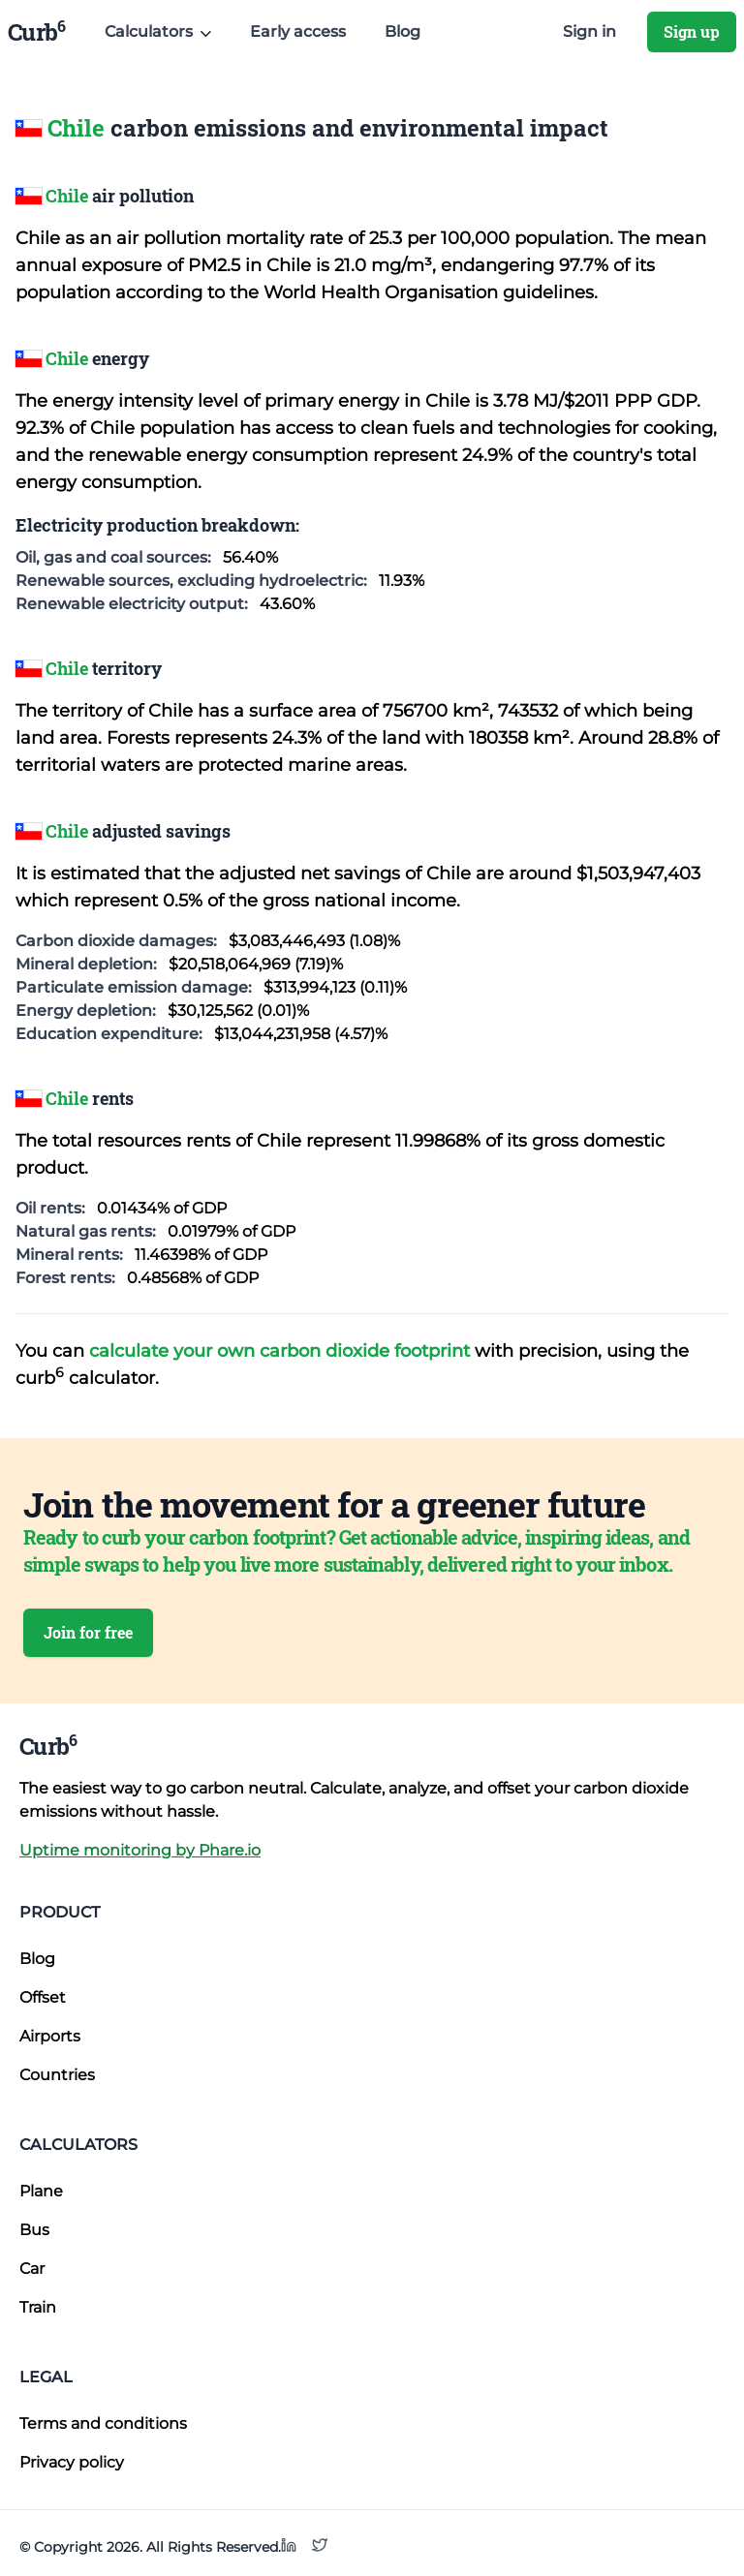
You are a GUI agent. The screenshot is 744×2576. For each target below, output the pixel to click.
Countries (57, 2075)
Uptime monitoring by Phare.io (140, 1850)
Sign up (692, 31)
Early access (298, 31)
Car (32, 2268)
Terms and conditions (103, 2423)
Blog (402, 31)
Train (37, 2307)
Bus (34, 2230)
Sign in (589, 31)
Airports (49, 2036)
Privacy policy (71, 2462)
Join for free (88, 1632)
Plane (41, 2191)
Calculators (78, 2144)
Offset (42, 1997)
